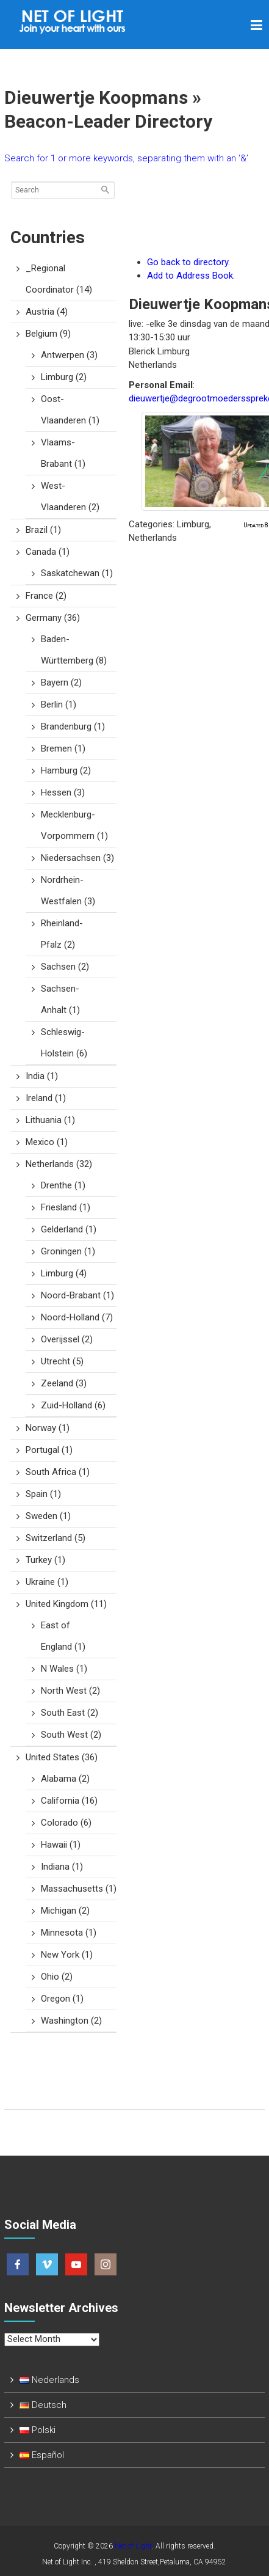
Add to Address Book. (191, 275)
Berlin (58, 704)
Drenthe (63, 1185)
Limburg (64, 376)
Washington (71, 2020)
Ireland (46, 1097)
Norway (48, 1427)
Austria (47, 311)
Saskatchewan (77, 573)
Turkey (45, 1559)
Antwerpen (69, 354)
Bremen (63, 748)
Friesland (65, 1207)
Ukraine (47, 1581)
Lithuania (50, 1119)
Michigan (65, 1910)
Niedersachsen (77, 857)
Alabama (65, 1778)
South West (71, 1734)
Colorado (66, 1822)
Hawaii (61, 1844)
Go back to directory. (188, 262)
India (42, 1075)
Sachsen (65, 966)
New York (67, 1954)
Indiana (62, 1866)
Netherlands (59, 1163)
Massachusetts (79, 1888)
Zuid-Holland (73, 1405)
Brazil (43, 529)
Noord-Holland (77, 1317)
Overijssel (67, 1339)
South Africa (58, 1471)
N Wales (64, 1668)
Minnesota (68, 1932)
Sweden (48, 1515)
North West (70, 1690)
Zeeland (64, 1383)
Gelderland (68, 1229)
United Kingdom (66, 1603)
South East (69, 1712)
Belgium (48, 333)
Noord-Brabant (77, 1295)
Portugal (49, 1449)
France (46, 595)
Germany (53, 617)
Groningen (68, 1251)
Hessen (63, 792)
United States (62, 1757)
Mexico (47, 1141)
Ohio (57, 1976)
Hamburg (66, 770)
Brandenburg (73, 726)
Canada (48, 551)
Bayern (61, 682)
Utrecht (62, 1361)
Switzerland (55, 1537)
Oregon (62, 1998)
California (69, 1800)
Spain (43, 1493)
